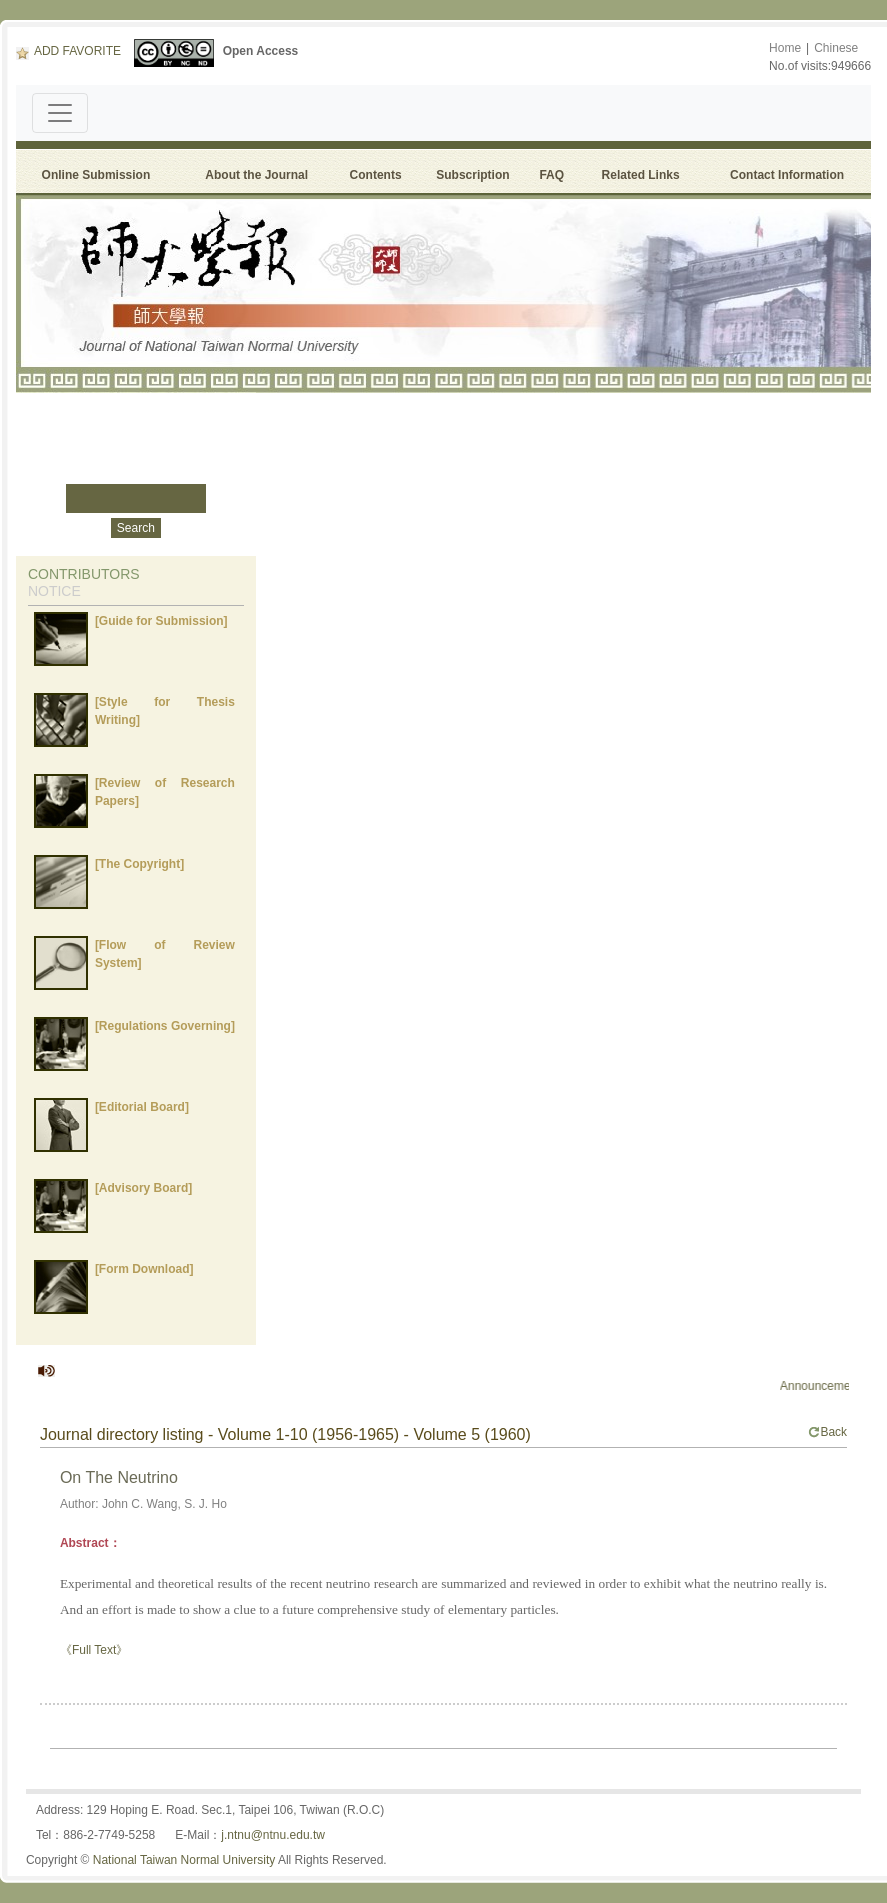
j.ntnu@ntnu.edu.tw (273, 1835)
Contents (376, 175)
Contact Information (787, 175)
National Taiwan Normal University (184, 1860)
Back (827, 1432)
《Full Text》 (94, 1650)
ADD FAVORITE (68, 51)
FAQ (554, 175)
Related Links (641, 175)
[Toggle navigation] (60, 113)
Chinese (836, 48)
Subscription (472, 175)
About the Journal (256, 175)
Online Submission (96, 175)
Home (785, 48)
